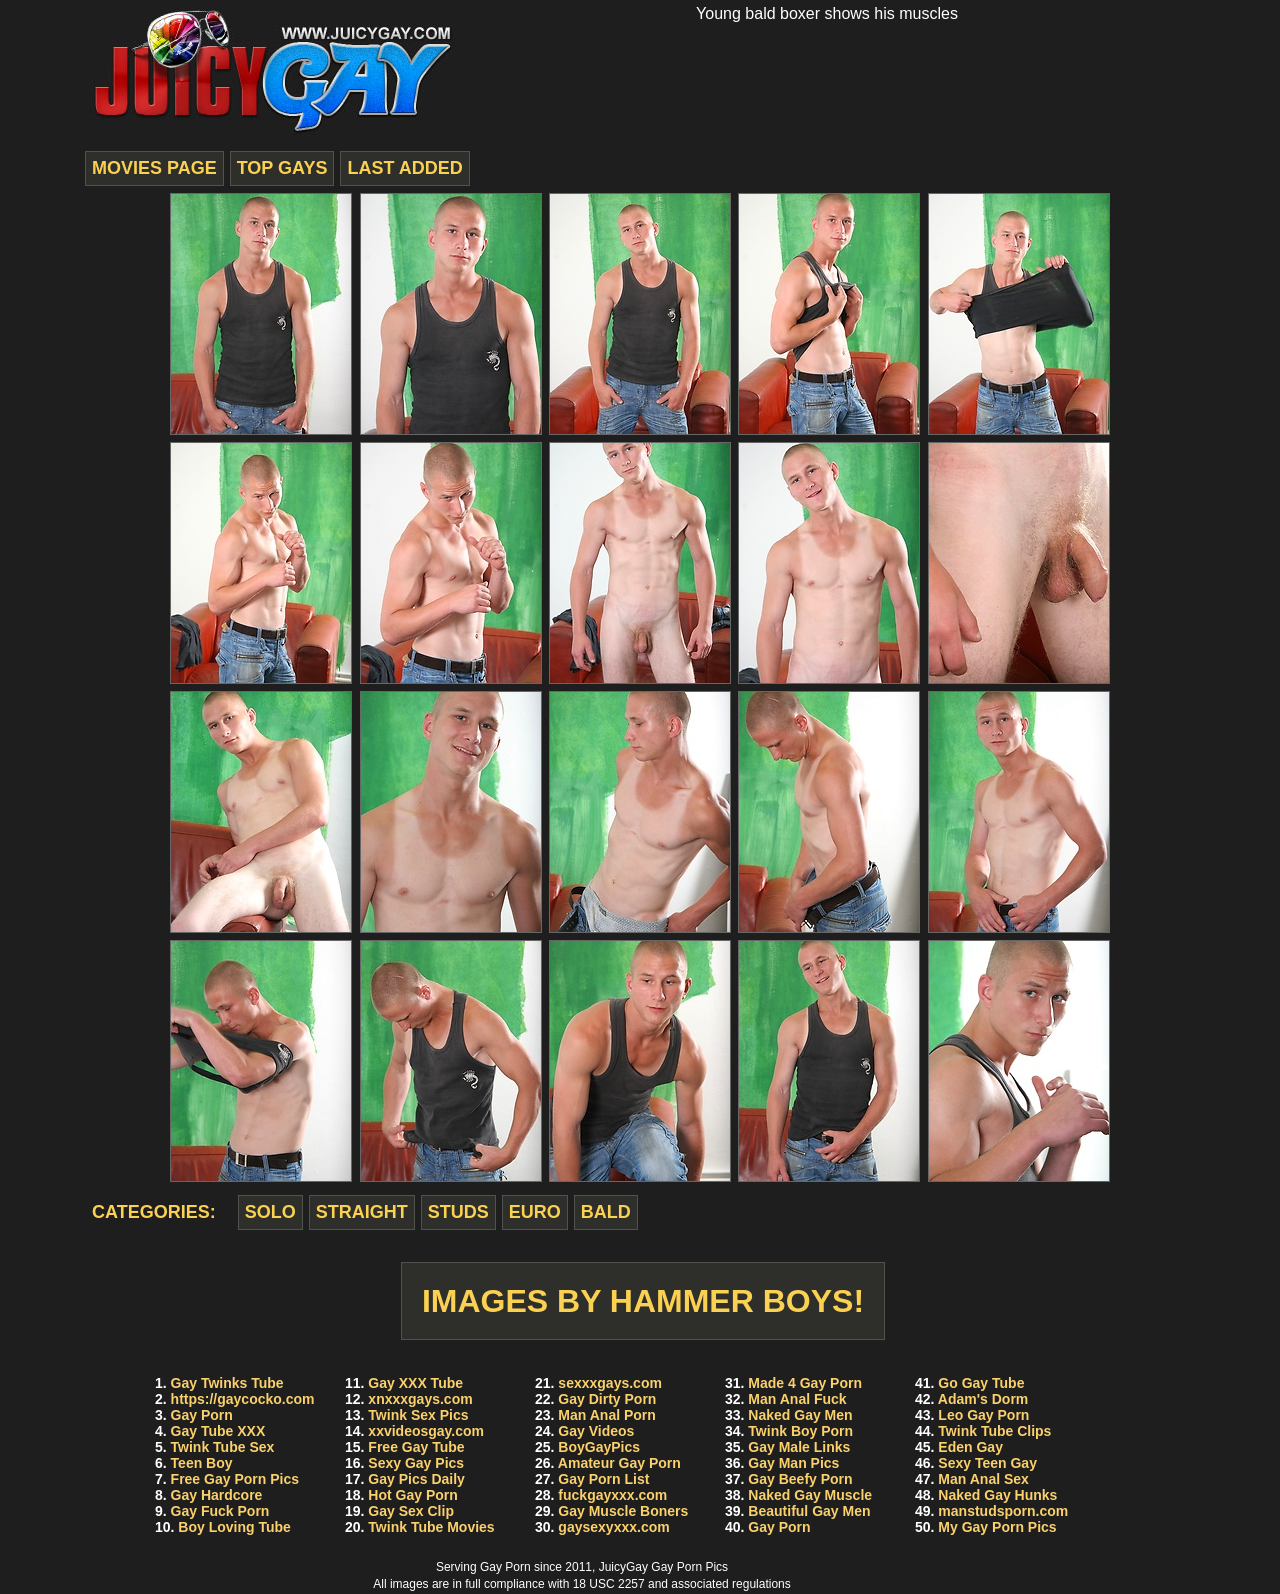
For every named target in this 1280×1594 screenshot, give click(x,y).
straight (362, 1212)
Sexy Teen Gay (987, 1463)
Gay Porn (202, 1415)
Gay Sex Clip (411, 1511)
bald (606, 1212)
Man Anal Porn (607, 1415)
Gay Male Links (799, 1447)
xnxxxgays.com (420, 1399)
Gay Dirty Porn (607, 1399)
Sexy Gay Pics (416, 1463)
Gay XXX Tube (415, 1383)
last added (404, 168)
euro (535, 1212)
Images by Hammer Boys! (643, 1301)
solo (270, 1212)
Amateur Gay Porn (619, 1463)
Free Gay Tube (416, 1447)
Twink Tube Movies (431, 1527)
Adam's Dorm (983, 1399)
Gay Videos (596, 1431)
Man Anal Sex (983, 1479)
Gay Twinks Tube (227, 1383)
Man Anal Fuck (797, 1399)
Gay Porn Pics (689, 1567)
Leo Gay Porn (983, 1415)
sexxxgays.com (610, 1383)
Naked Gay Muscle (810, 1495)
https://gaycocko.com (243, 1399)
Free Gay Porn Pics (235, 1479)
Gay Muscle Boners (623, 1511)
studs (458, 1212)
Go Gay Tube (981, 1383)
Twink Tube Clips (994, 1431)
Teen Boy (202, 1463)
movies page (154, 168)
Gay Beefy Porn (800, 1479)
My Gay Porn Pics (997, 1527)
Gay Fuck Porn (220, 1511)
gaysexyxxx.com (613, 1527)
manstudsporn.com (1003, 1511)
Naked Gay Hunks (997, 1495)
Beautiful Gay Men (809, 1511)
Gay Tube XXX (218, 1431)
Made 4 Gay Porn (805, 1383)
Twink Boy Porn (800, 1431)
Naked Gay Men (800, 1415)
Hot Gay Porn (412, 1495)
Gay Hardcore (217, 1495)
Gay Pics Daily (416, 1479)
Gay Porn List (603, 1479)
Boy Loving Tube (234, 1527)
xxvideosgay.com (426, 1431)
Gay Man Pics (793, 1463)
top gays (282, 168)
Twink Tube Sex (223, 1447)
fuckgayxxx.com (612, 1495)
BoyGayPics (599, 1447)
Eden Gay (970, 1447)
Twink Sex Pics (418, 1415)
